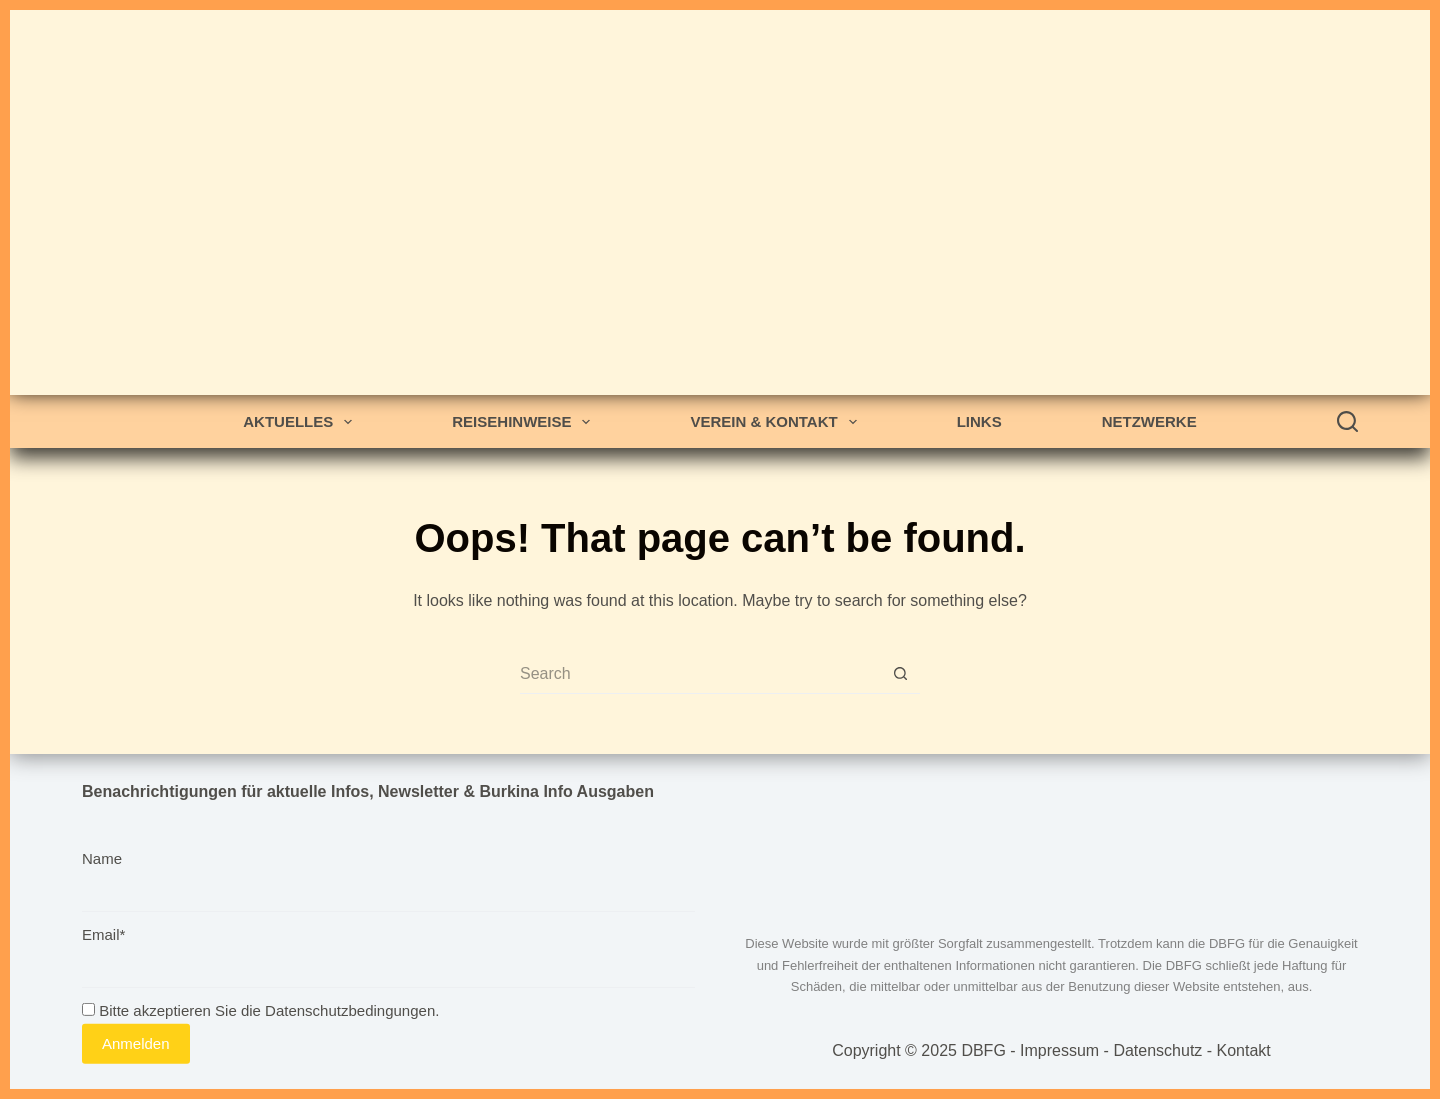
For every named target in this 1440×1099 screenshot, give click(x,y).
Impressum (1059, 1050)
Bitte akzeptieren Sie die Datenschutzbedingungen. (260, 1010)
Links (979, 421)
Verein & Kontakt (777, 422)
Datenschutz (1157, 1050)
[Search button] (900, 674)
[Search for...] (700, 674)
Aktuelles (301, 422)
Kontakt (1244, 1050)
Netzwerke (1149, 421)
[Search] (1347, 421)
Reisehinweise (525, 422)
